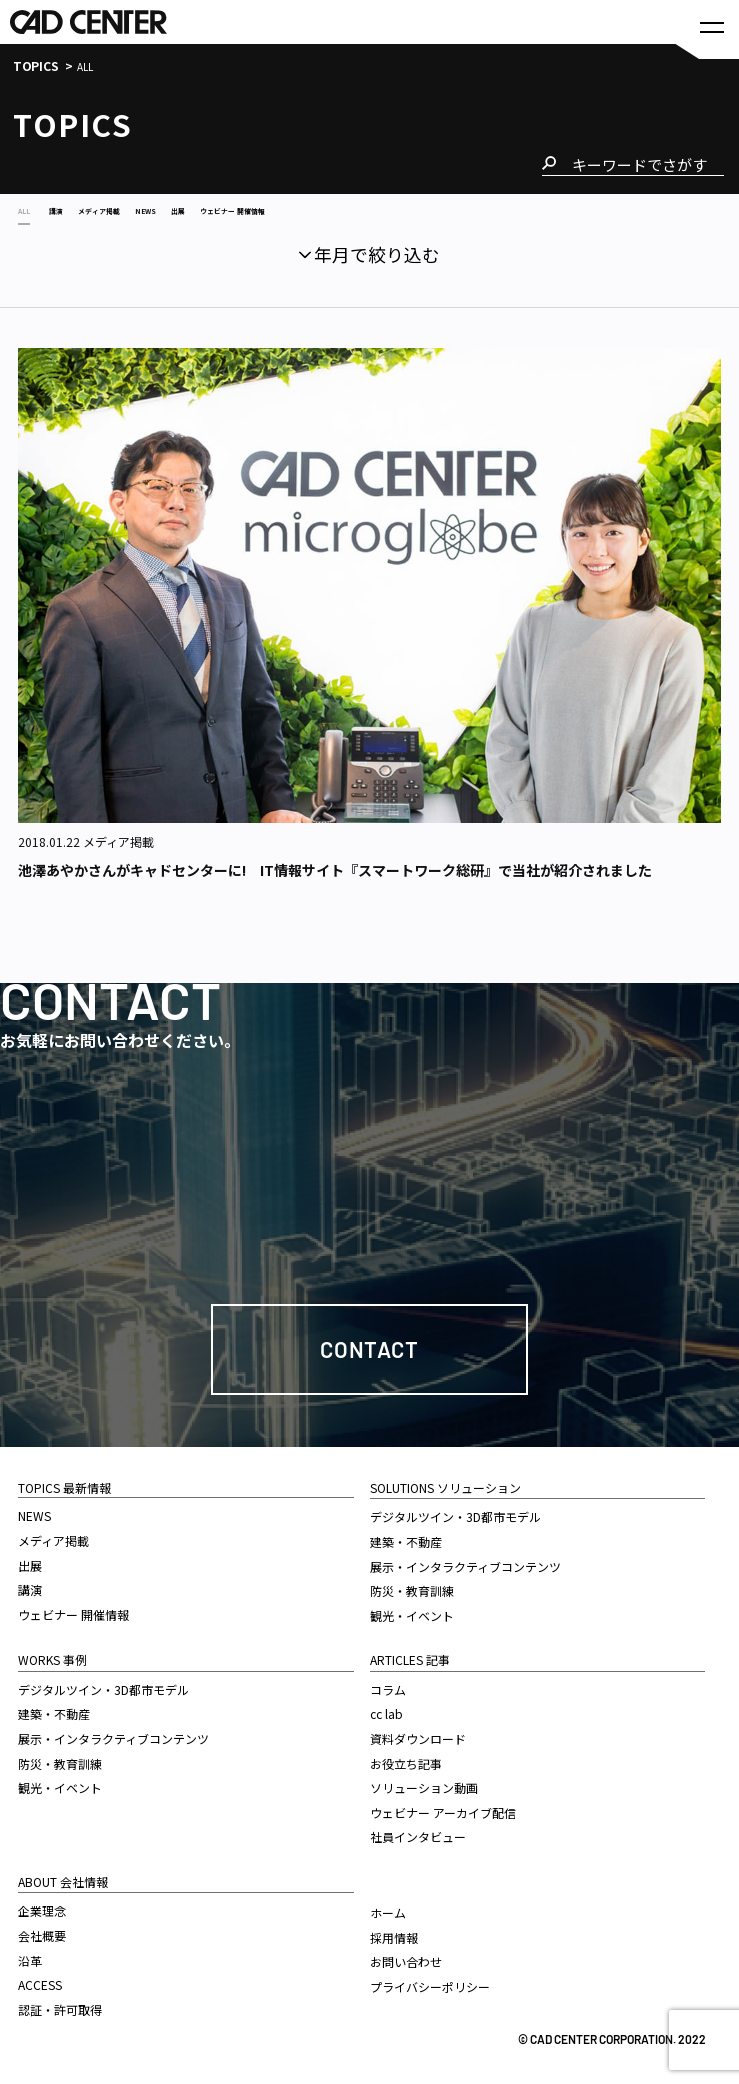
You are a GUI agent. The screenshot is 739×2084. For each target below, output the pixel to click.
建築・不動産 (54, 1709)
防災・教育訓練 (60, 1759)
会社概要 (42, 1931)
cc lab (386, 1709)
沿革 (30, 1956)
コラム (388, 1685)
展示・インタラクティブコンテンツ (113, 1734)
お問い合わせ (406, 1957)
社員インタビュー (418, 1832)
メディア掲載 (53, 1536)
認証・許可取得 (60, 2005)
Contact (369, 1345)
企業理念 (42, 1906)
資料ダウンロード (418, 1734)
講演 (30, 1585)
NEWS (34, 1511)
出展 (30, 1561)
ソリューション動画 (424, 1783)
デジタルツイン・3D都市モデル (103, 1685)
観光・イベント (60, 1783)
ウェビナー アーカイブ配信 (443, 1808)
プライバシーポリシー (430, 1982)
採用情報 (394, 1933)
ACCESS (40, 1980)
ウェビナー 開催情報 (73, 1610)
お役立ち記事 (406, 1759)
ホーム (388, 1908)
